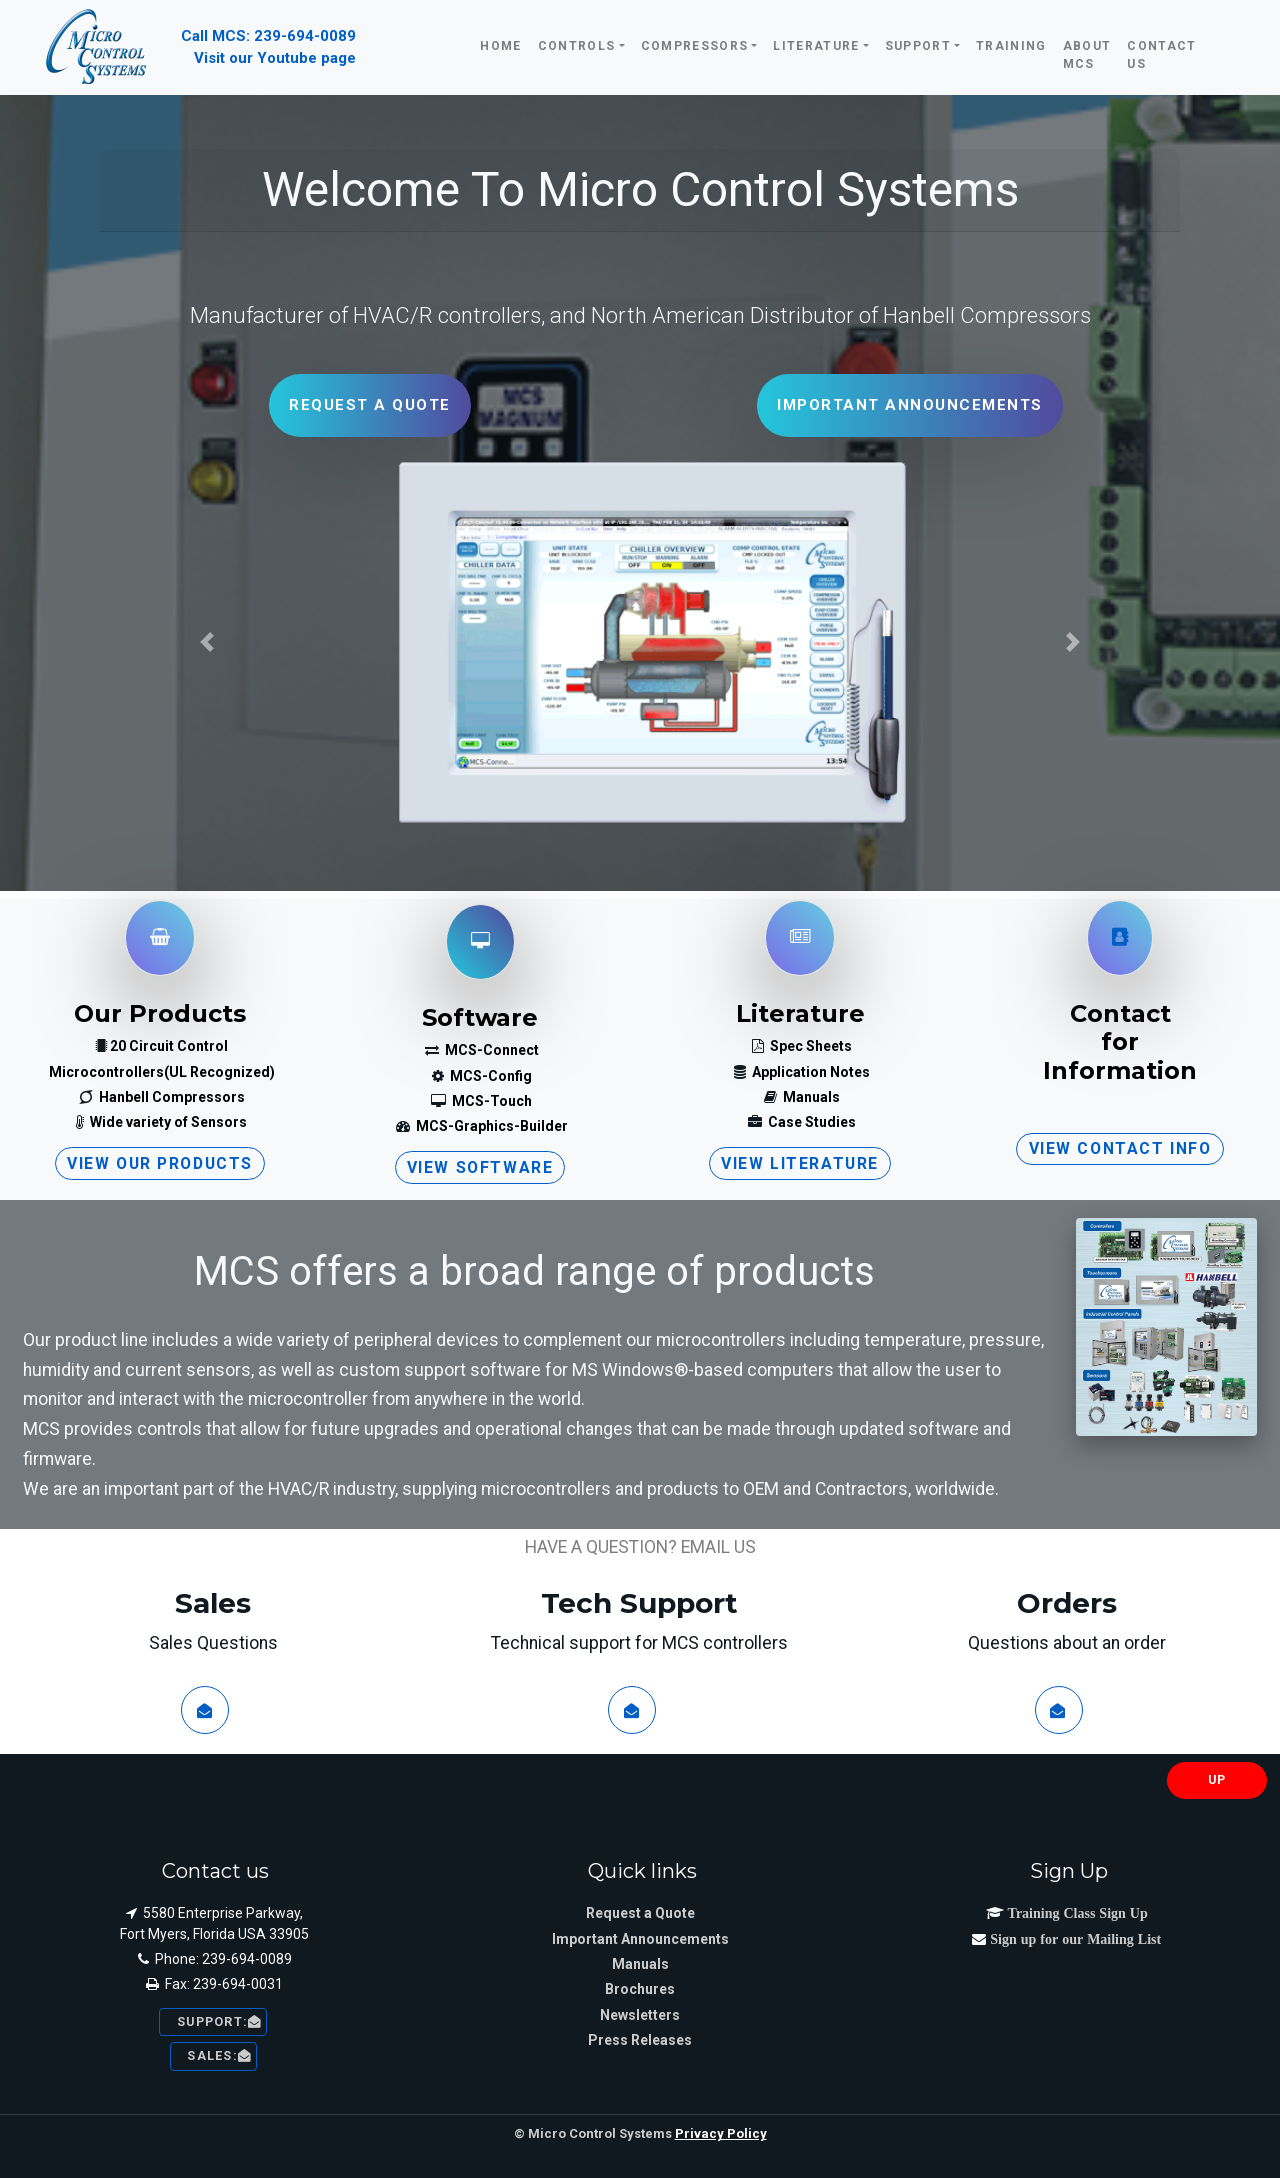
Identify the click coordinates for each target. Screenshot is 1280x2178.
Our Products (160, 1013)
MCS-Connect (490, 1050)
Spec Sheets (809, 1046)
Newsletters (640, 2015)
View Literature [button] (800, 1163)
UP (1217, 1779)
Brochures (640, 1989)
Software (480, 1017)
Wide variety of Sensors (167, 1122)
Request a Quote (640, 1913)
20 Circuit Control (169, 1046)
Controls (577, 46)
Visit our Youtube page (275, 58)
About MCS (1087, 55)
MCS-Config (489, 1076)
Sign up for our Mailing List (1073, 1939)
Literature (816, 46)
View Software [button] (480, 1167)
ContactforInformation (1120, 1042)
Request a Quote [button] (370, 405)
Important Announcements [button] (910, 405)
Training (1011, 46)
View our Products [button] (160, 1163)
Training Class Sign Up (1076, 1913)
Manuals (810, 1097)
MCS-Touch (490, 1101)
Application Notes (809, 1072)
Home (500, 46)
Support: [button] (213, 2021)
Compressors (695, 46)
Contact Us (1161, 55)
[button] (207, 642)
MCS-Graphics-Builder (490, 1126)
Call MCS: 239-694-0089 (268, 36)
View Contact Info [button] (1120, 1148)
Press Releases (640, 2040)
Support (918, 46)
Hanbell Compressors (170, 1097)
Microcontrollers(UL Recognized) (162, 1072)
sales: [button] (214, 2055)
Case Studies (810, 1122)
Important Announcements (640, 1939)
